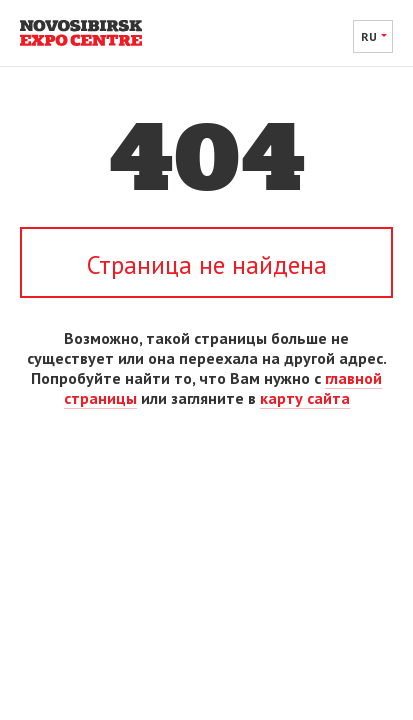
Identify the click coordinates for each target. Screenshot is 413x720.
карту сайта (305, 398)
